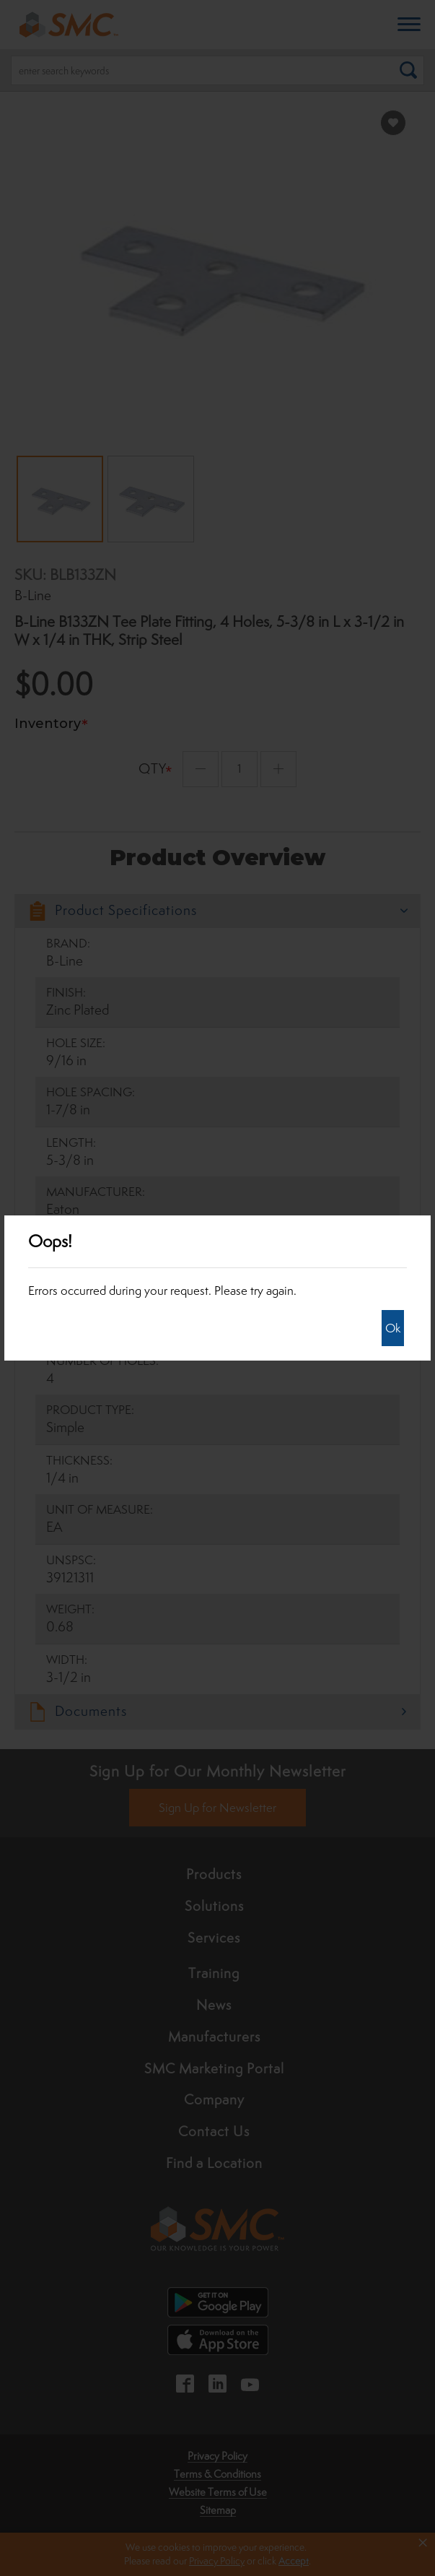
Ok (392, 1328)
